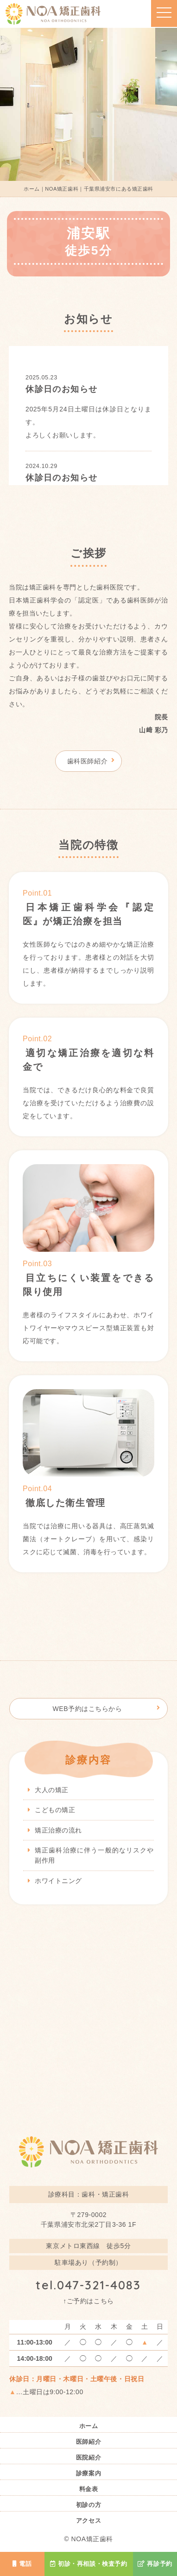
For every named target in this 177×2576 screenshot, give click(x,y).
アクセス (88, 2521)
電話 (22, 2563)
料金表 (88, 2489)
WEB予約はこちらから (87, 1708)
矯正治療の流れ (58, 1830)
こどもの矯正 (55, 1809)
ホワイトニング (58, 1880)
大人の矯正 (52, 1790)
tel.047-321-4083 (88, 2285)
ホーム (88, 2426)
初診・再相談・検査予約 (88, 2563)
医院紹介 (88, 2457)
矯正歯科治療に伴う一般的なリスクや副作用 (94, 1855)
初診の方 (88, 2505)
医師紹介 (88, 2442)
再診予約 (155, 2563)
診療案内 (88, 2473)
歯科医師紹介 (87, 761)
